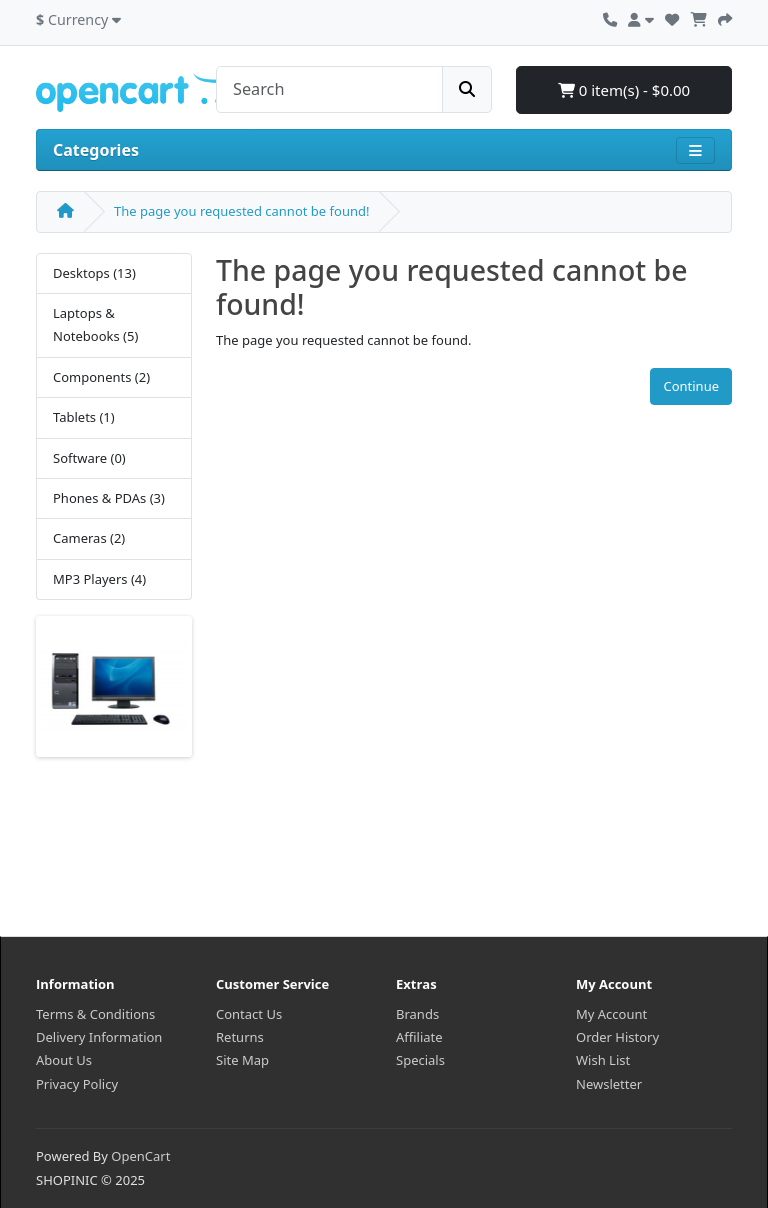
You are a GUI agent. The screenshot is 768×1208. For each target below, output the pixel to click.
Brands (417, 1014)
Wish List (603, 1060)
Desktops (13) (94, 273)
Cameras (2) (89, 538)
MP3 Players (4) (99, 579)
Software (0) (89, 458)
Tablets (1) (84, 417)
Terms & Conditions (95, 1014)
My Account (611, 1014)
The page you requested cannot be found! (241, 211)
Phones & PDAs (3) (109, 498)
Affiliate (419, 1037)
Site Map (242, 1060)
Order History (617, 1037)
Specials (420, 1060)
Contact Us (249, 1014)
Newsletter (609, 1084)
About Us (64, 1060)
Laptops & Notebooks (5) (95, 324)
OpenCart (140, 1156)
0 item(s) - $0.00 (624, 90)
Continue (691, 386)
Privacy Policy (77, 1084)
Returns (240, 1037)
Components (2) (101, 377)
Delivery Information (99, 1037)
